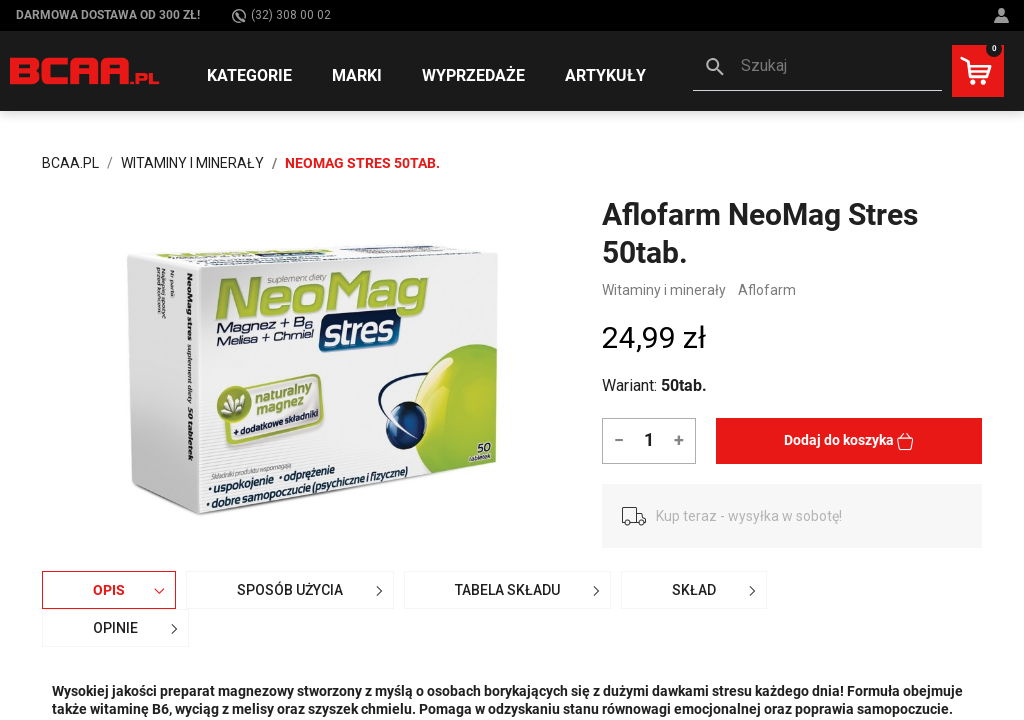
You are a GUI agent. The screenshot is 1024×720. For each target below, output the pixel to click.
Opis (131, 590)
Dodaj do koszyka (849, 441)
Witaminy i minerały (664, 290)
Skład (716, 590)
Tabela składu (530, 590)
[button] (817, 68)
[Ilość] (648, 439)
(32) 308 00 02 (281, 15)
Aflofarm (767, 290)
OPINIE (138, 628)
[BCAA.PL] (85, 70)
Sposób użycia (312, 590)
